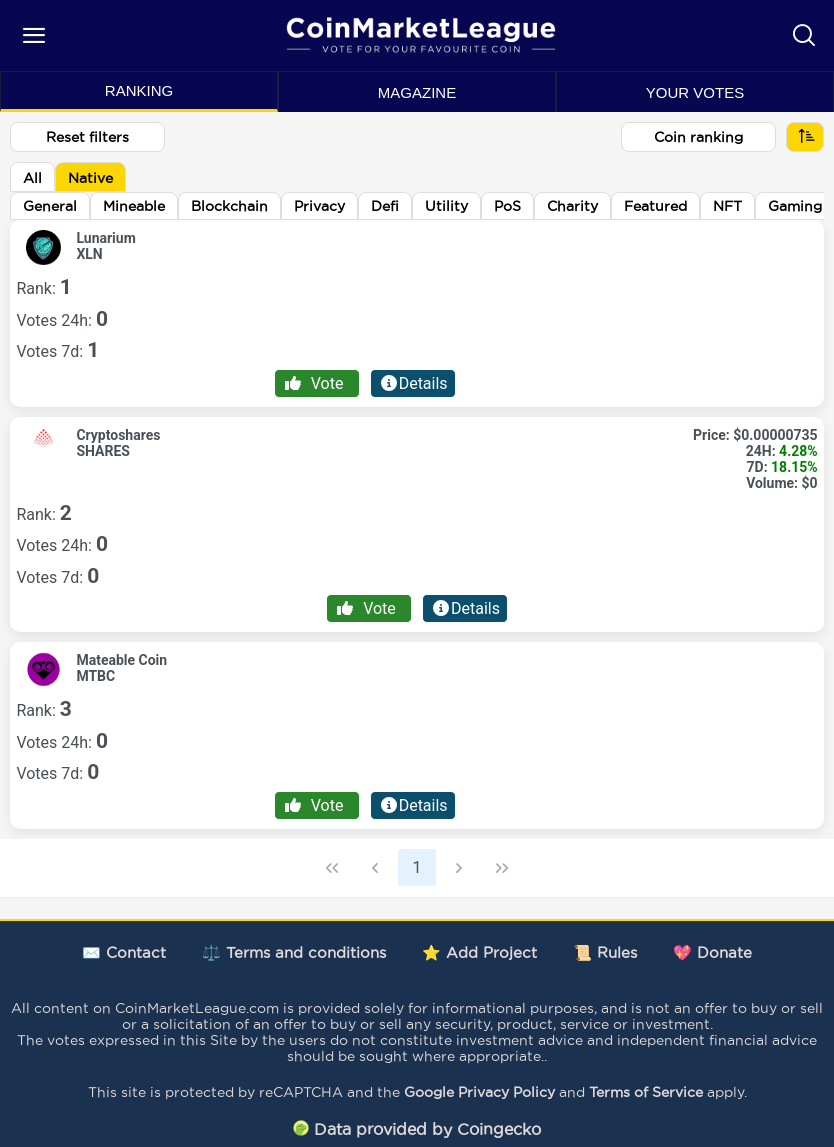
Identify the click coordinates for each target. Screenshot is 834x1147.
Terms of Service (646, 1092)
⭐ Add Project (479, 952)
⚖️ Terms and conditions (294, 952)
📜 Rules (605, 952)
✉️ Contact (124, 952)
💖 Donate (712, 952)
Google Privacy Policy (479, 1092)
